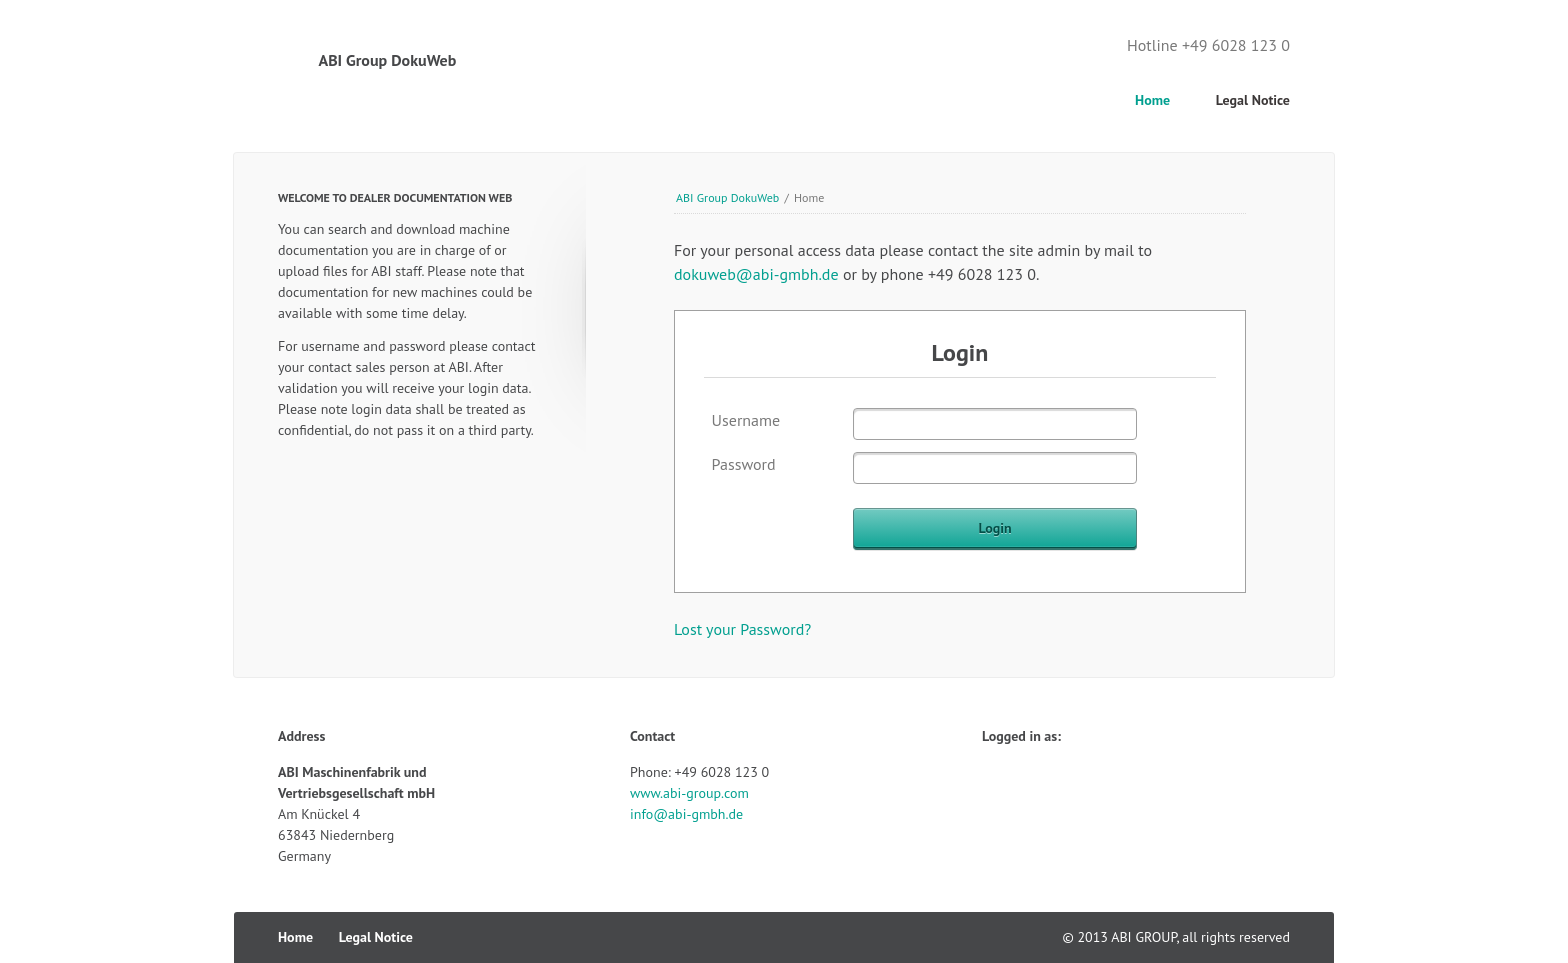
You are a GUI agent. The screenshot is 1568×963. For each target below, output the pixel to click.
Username (746, 420)
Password (744, 464)
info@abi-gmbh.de (686, 814)
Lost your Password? (742, 629)
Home (1152, 100)
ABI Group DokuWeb (727, 197)
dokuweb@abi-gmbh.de (756, 274)
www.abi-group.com (689, 793)
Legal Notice (1253, 100)
